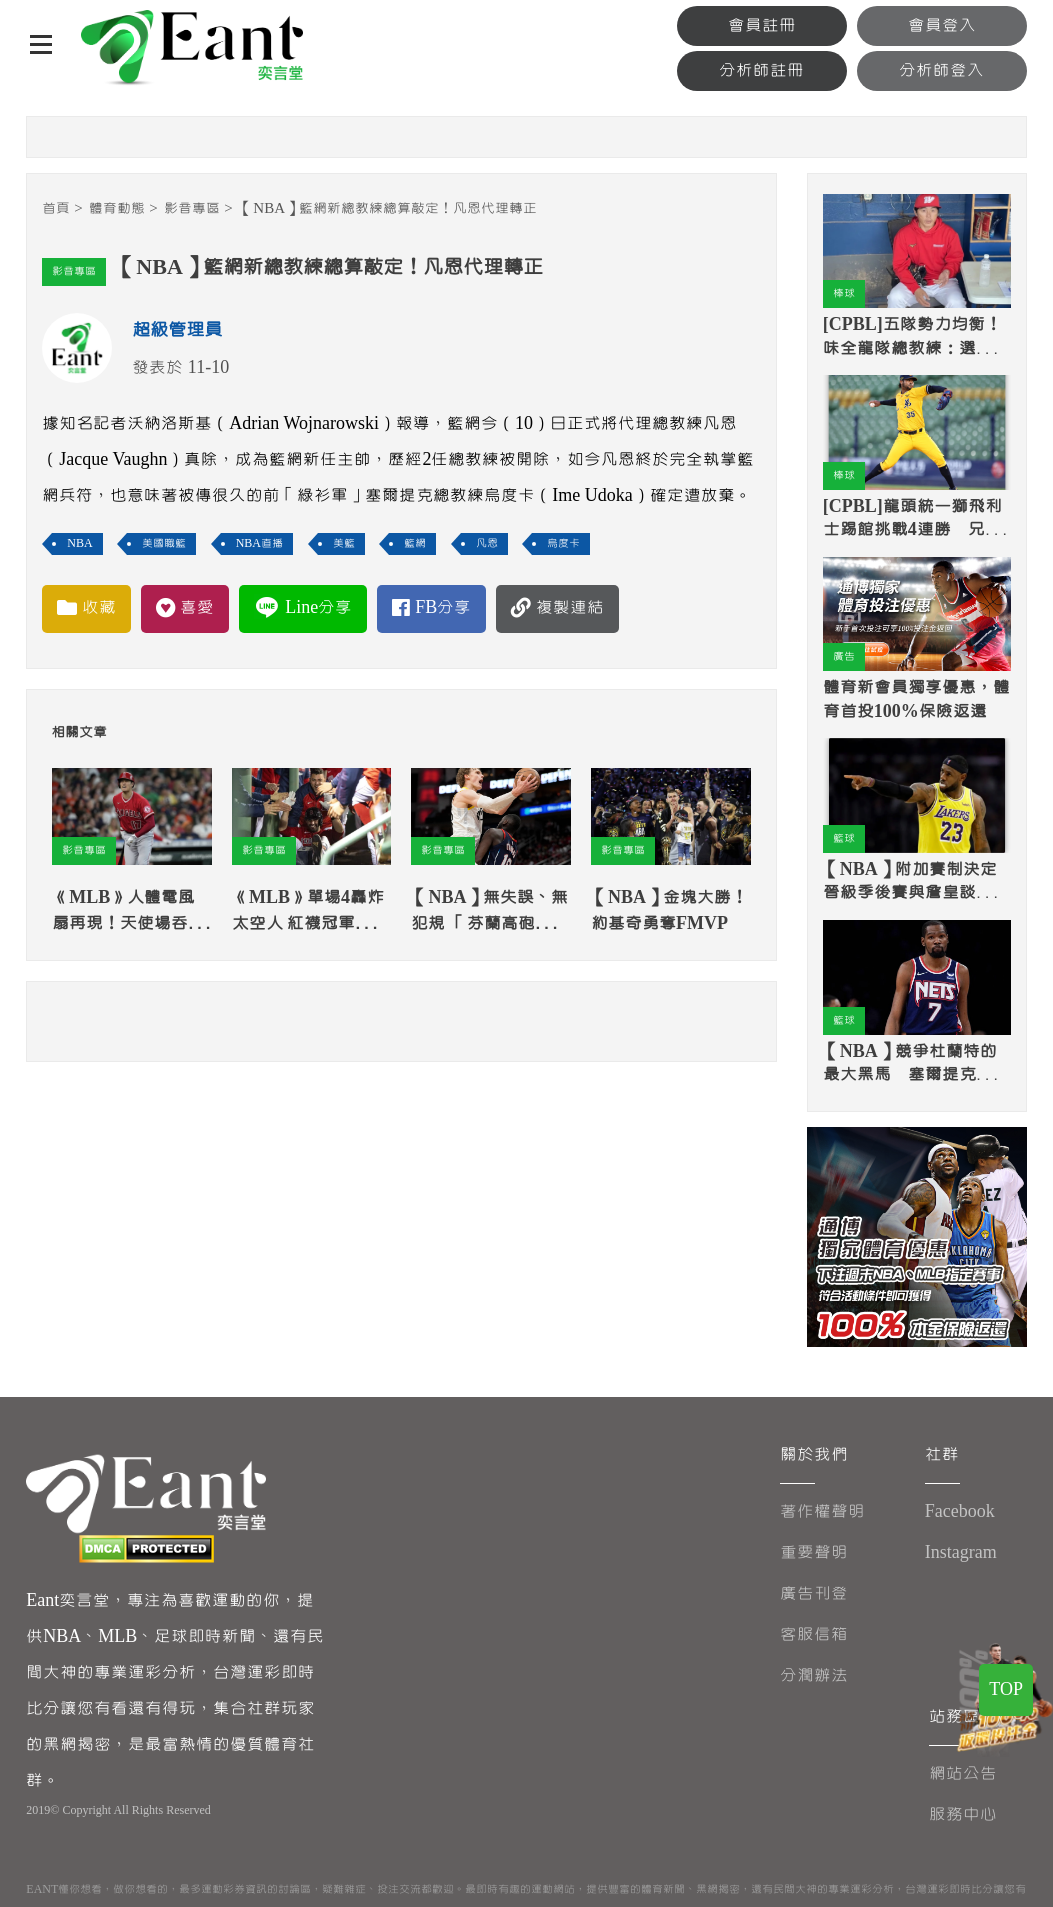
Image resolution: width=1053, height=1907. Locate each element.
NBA (79, 543)
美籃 (344, 543)
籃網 (415, 543)
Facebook (960, 1511)
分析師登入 (941, 70)
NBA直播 (259, 543)
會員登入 (942, 25)
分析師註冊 (761, 70)
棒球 (844, 293)
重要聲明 (814, 1552)
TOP (1006, 1689)
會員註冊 (762, 25)
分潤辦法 (814, 1675)
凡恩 (487, 543)
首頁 (56, 208)
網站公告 (963, 1773)
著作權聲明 (822, 1511)
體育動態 (117, 208)
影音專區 (192, 208)
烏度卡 (563, 543)
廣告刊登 (814, 1593)
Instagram (961, 1552)
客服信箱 (814, 1634)
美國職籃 (164, 543)
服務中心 (963, 1814)
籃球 (844, 838)
